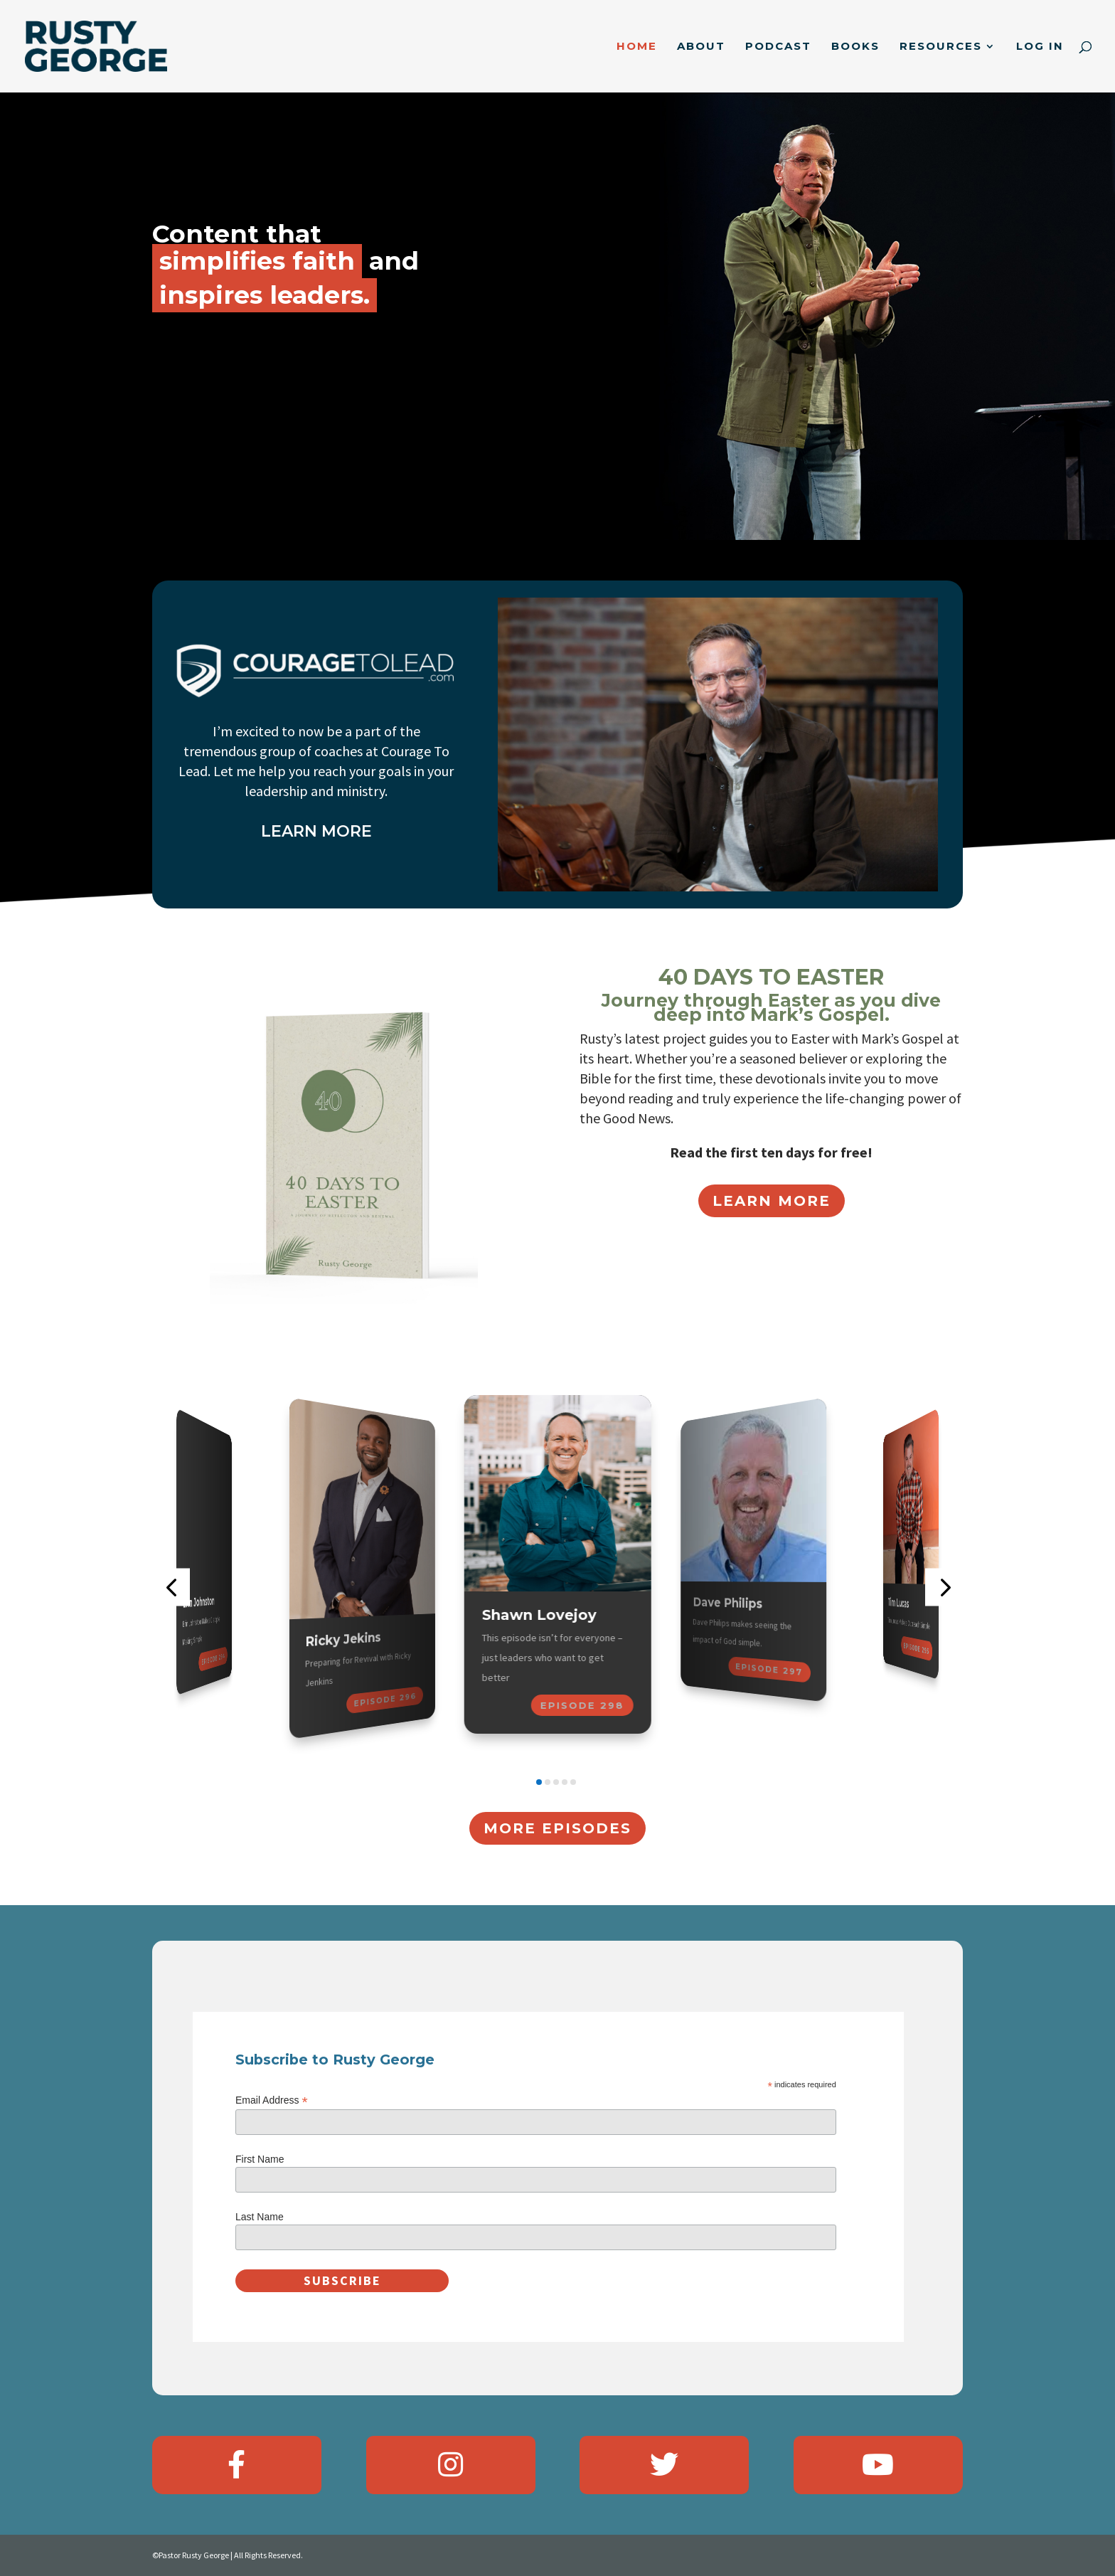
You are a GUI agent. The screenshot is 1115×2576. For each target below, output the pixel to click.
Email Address (271, 2100)
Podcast (778, 47)
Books (855, 47)
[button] (171, 1587)
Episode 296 (384, 1700)
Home (637, 47)
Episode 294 (213, 1659)
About (701, 47)
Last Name (259, 2216)
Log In (1040, 47)
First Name (259, 2159)
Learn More (772, 1200)
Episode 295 (916, 1648)
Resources (941, 47)
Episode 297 (768, 1669)
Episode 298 (582, 1705)
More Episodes (557, 1828)
